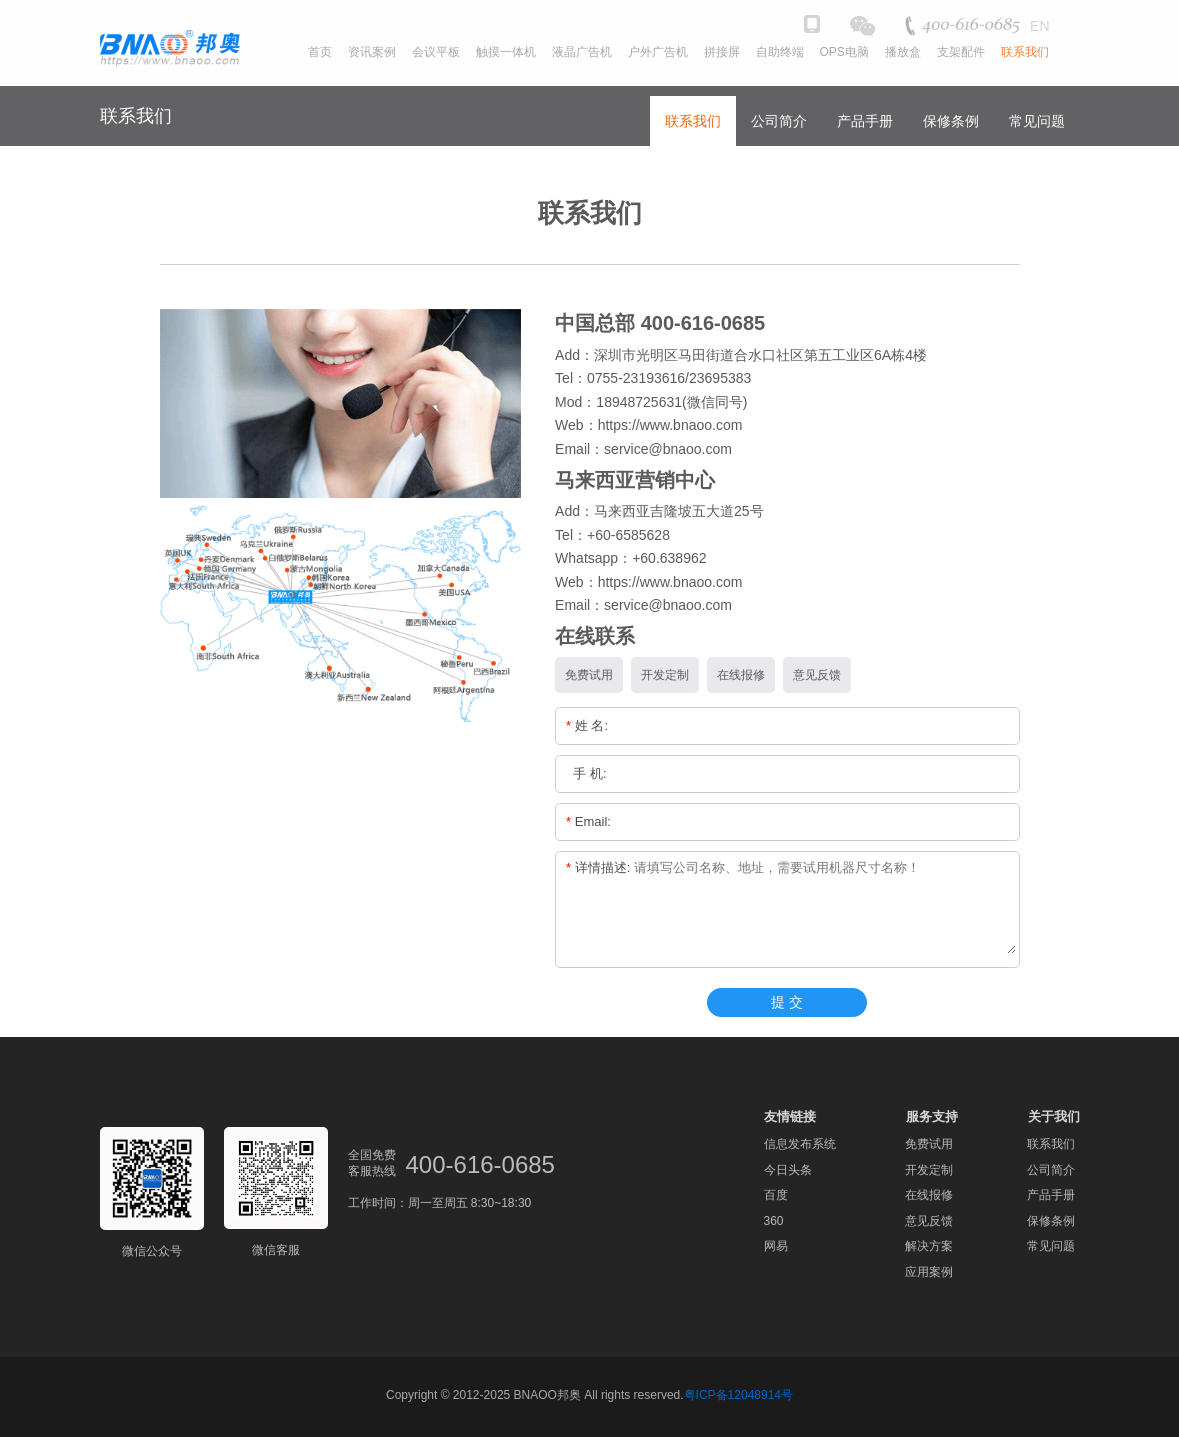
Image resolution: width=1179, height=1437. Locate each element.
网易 (776, 1246)
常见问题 (1037, 121)
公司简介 (779, 121)
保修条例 (951, 121)
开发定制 (929, 1170)
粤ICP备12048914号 (738, 1395)
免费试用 (929, 1144)
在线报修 (929, 1195)
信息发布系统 (800, 1144)
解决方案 (929, 1246)
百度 (776, 1195)
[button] (1071, 63)
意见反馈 (929, 1221)
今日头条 (788, 1170)
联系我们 (693, 121)
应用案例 (929, 1272)
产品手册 (865, 121)
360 (774, 1221)
